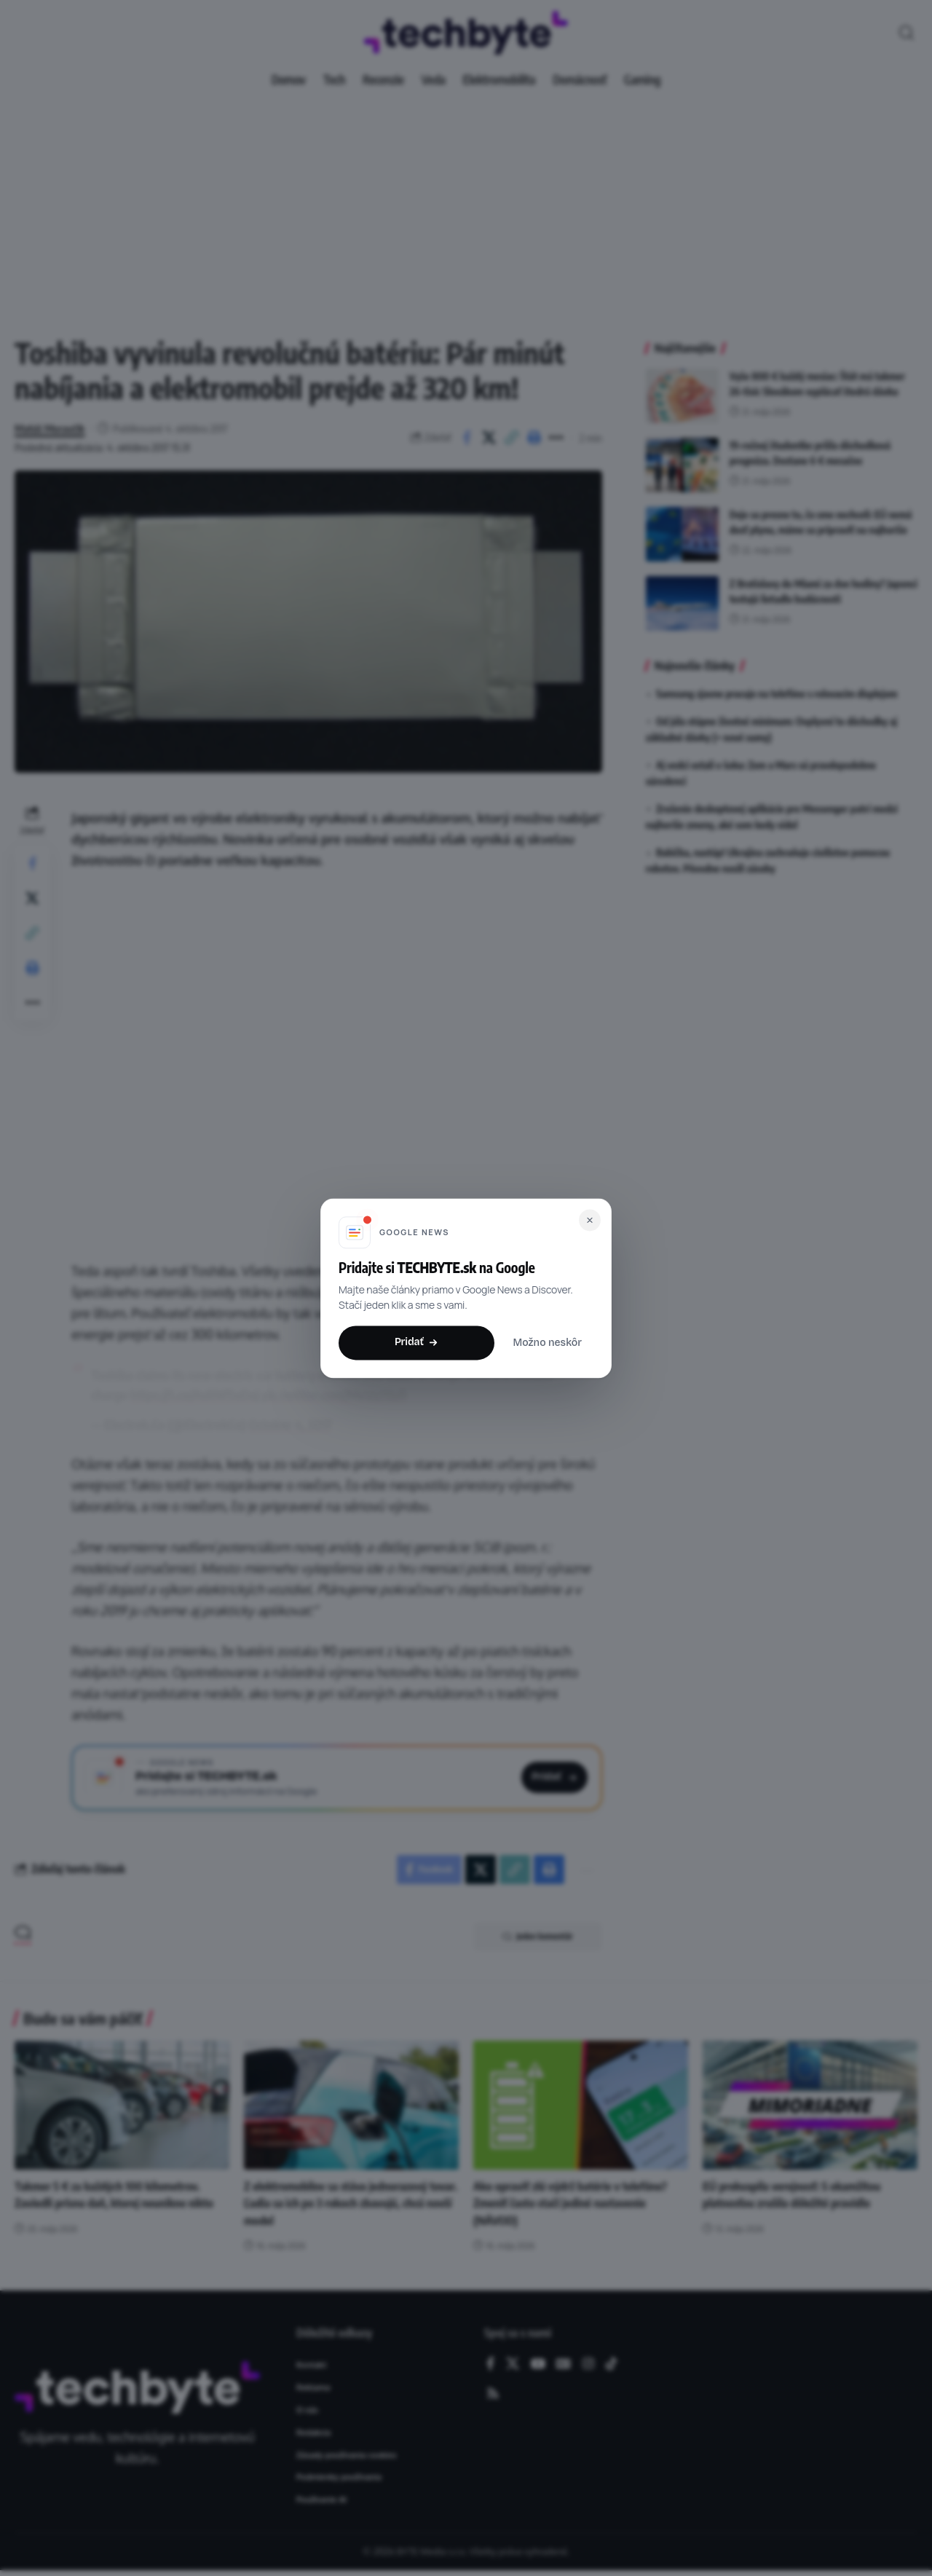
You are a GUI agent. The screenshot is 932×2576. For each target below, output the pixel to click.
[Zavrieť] (590, 1220)
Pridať (416, 1342)
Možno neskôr (547, 1342)
